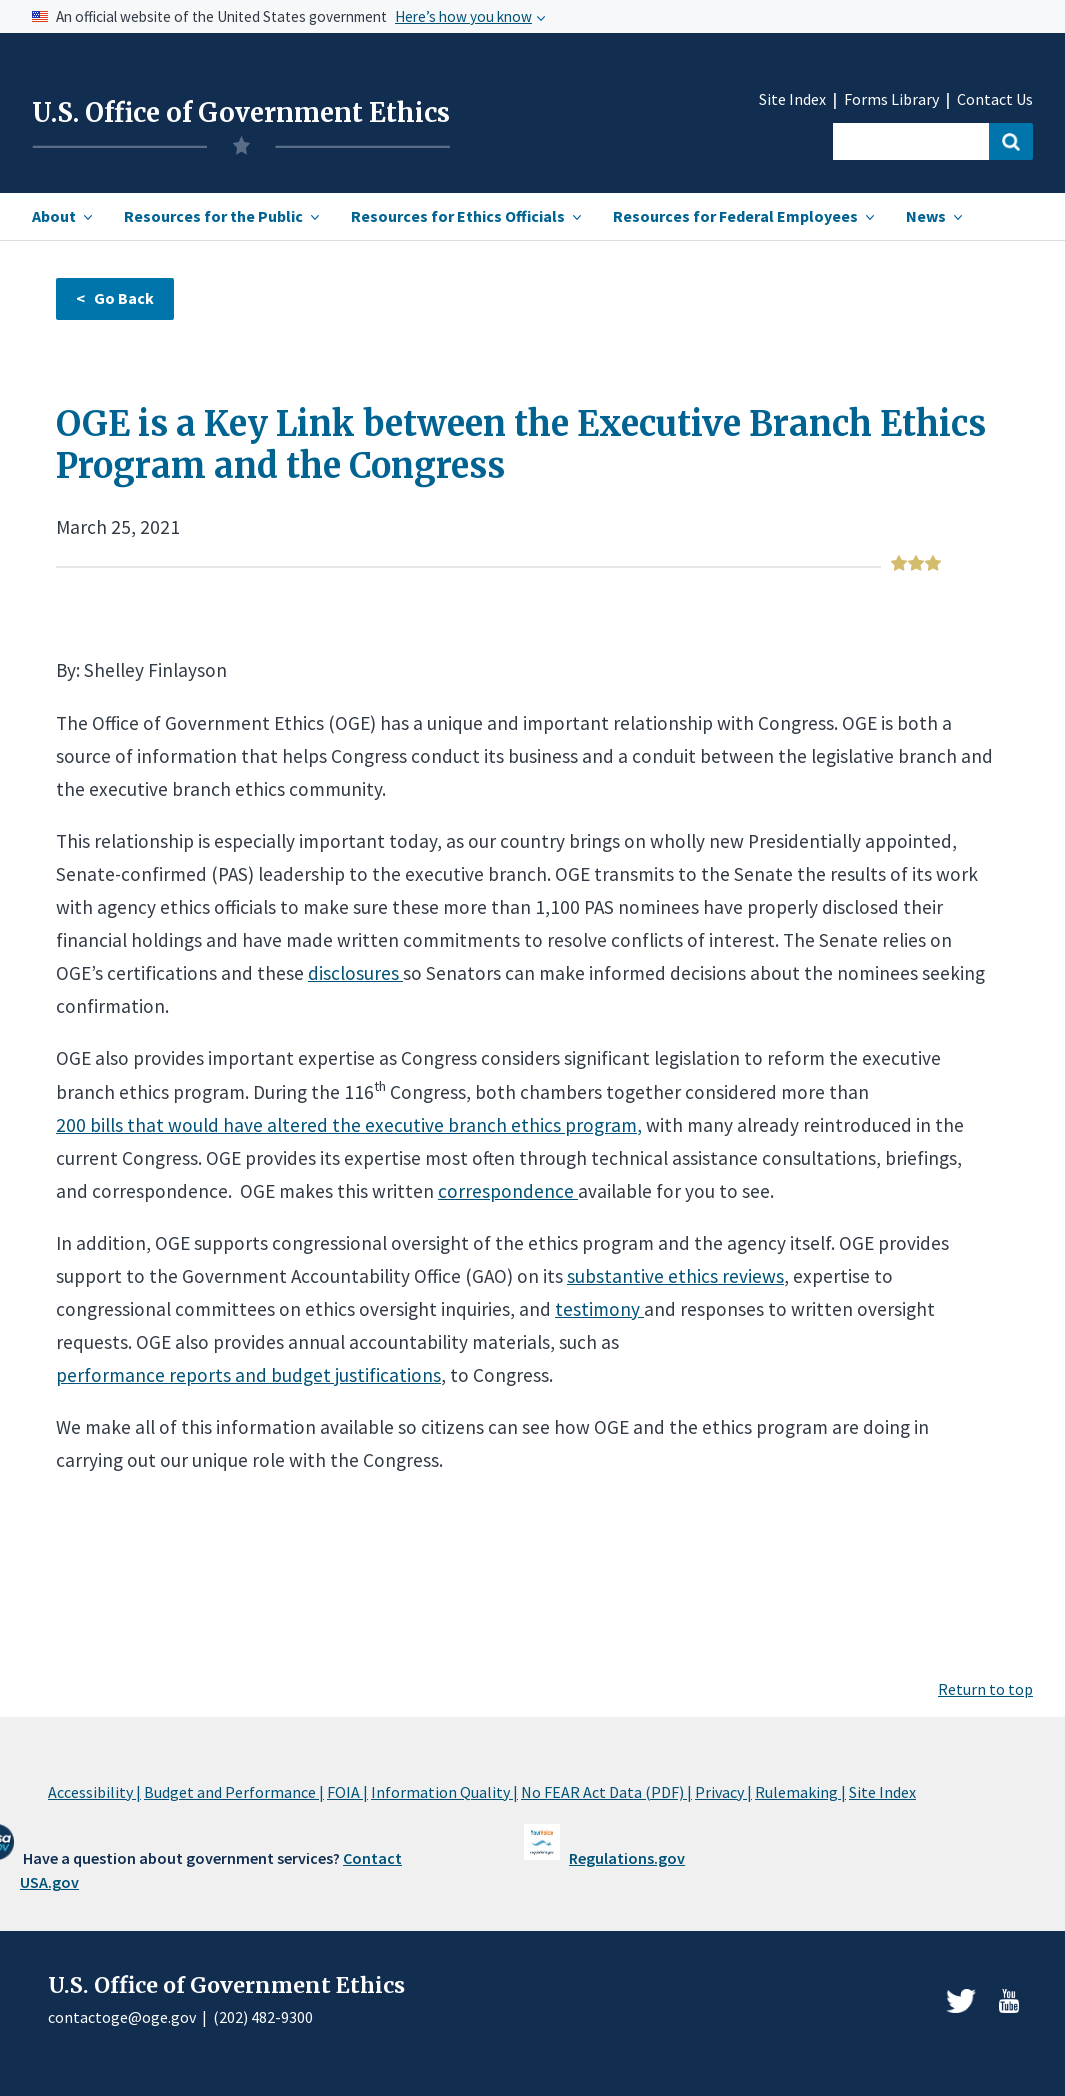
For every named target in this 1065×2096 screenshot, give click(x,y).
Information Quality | (444, 1792)
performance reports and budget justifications (248, 1375)
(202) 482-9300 (263, 2017)
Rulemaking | (800, 1792)
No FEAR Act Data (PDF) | (606, 1792)
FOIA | (347, 1792)
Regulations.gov (627, 1858)
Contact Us (995, 99)
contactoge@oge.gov (122, 2017)
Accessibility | (94, 1792)
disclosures (355, 973)
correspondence (508, 1191)
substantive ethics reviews (675, 1276)
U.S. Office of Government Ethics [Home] (241, 113)
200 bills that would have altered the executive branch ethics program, (349, 1125)
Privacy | (723, 1792)
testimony (599, 1309)
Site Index (792, 99)
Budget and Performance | (234, 1792)
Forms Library (891, 99)
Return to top (985, 1689)
